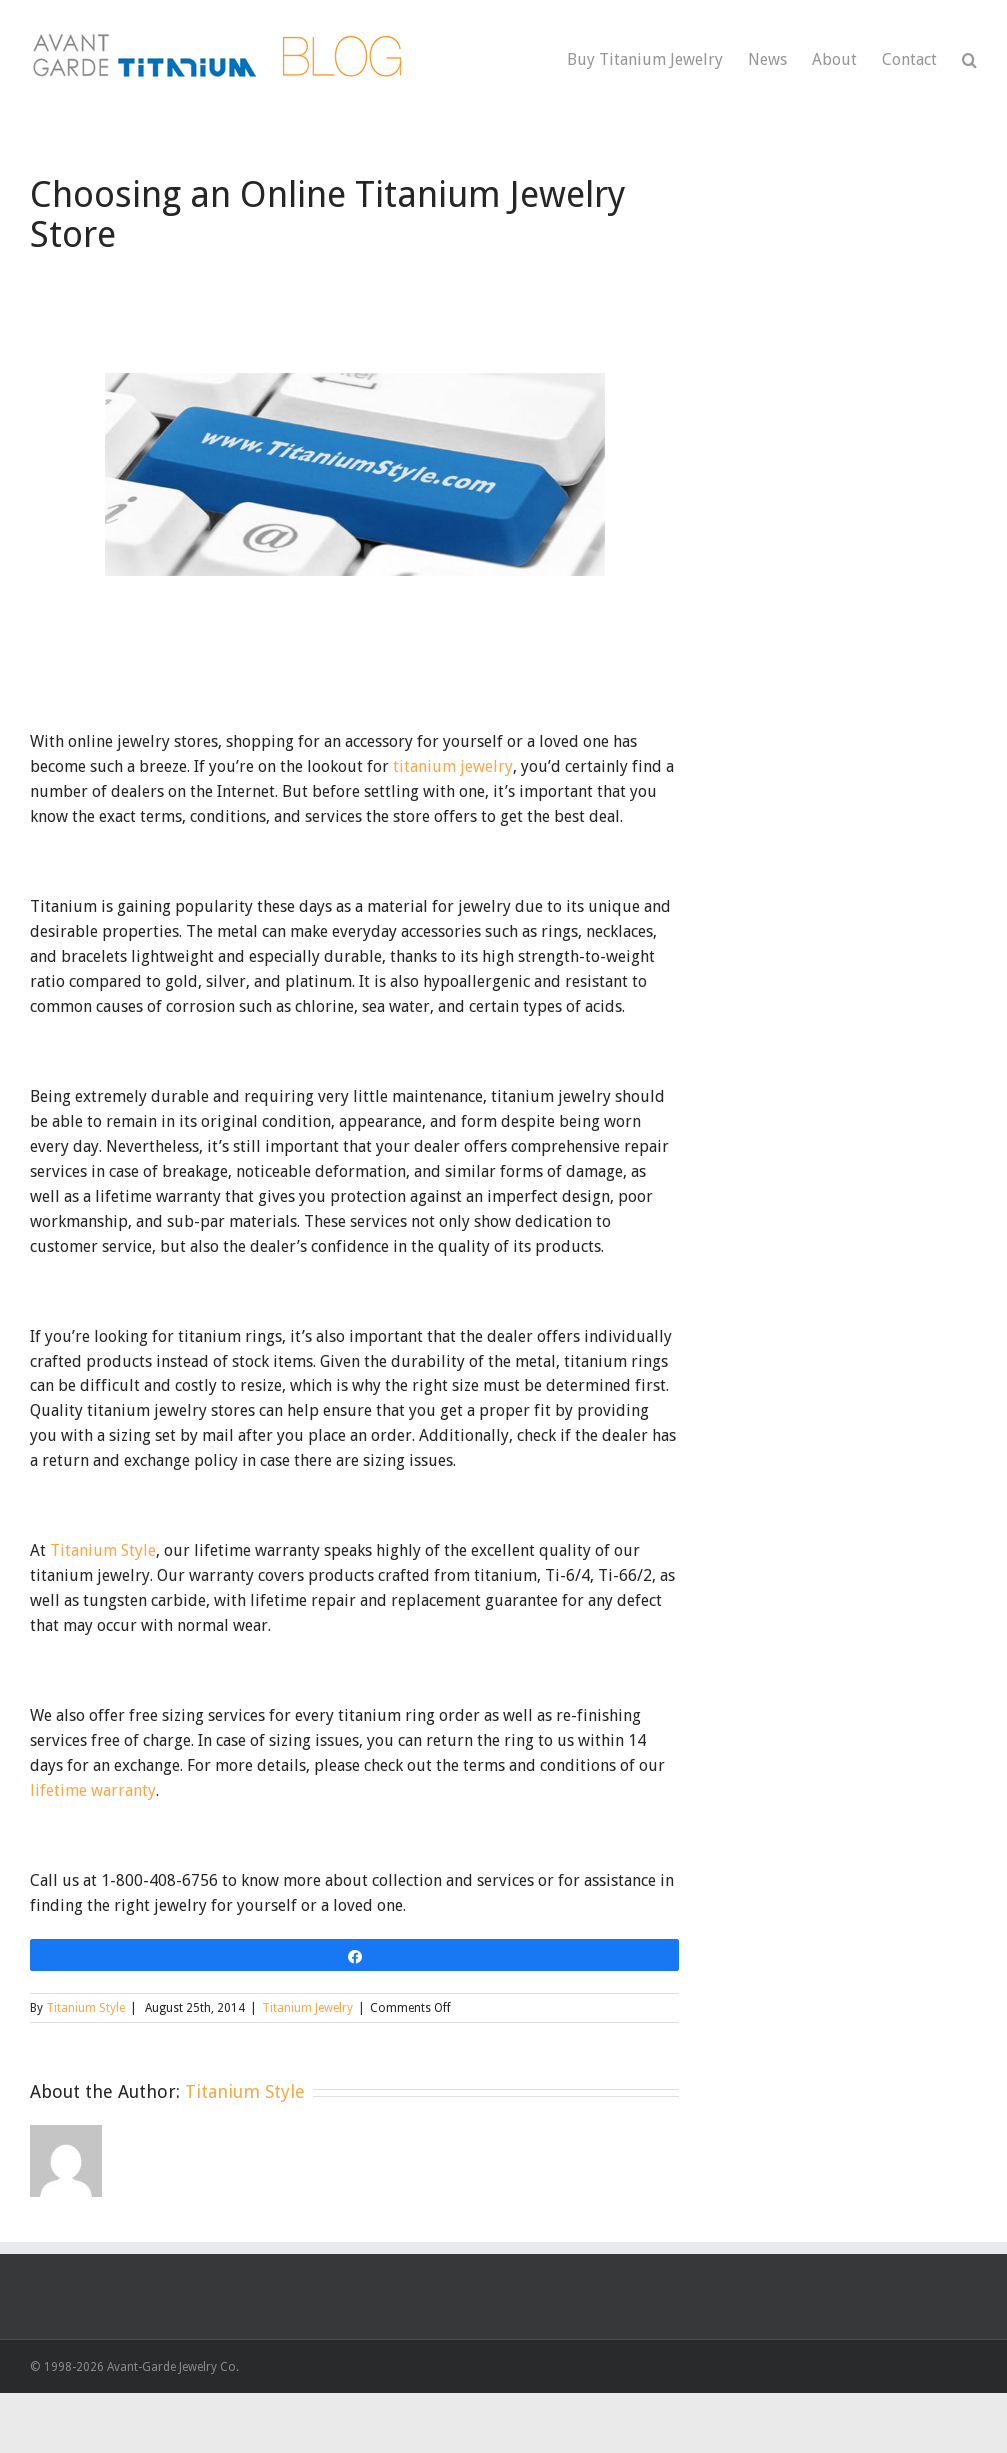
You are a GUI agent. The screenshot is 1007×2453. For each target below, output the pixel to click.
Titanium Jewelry (307, 2008)
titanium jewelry (453, 766)
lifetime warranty (93, 1790)
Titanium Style (103, 1550)
